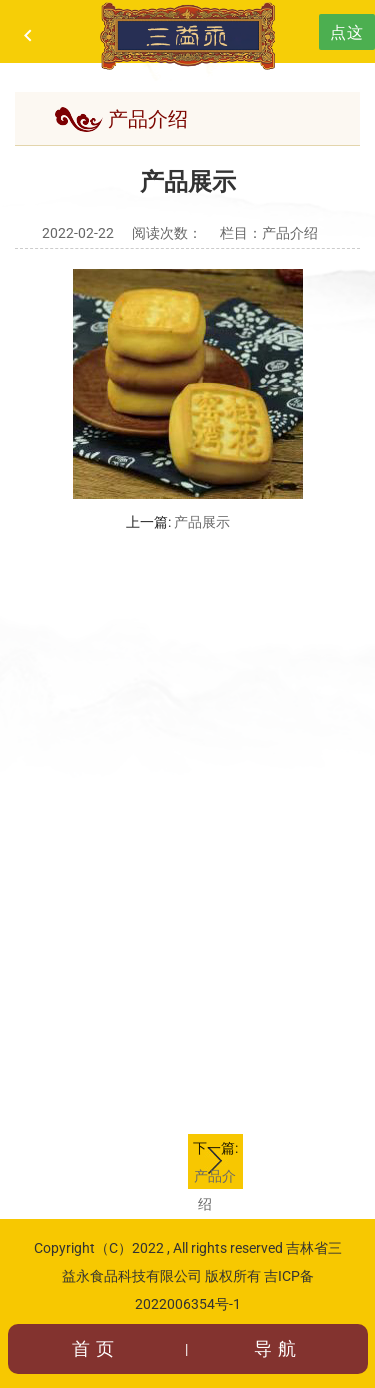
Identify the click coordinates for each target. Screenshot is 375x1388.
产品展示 (202, 522)
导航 (278, 1348)
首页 (96, 1348)
